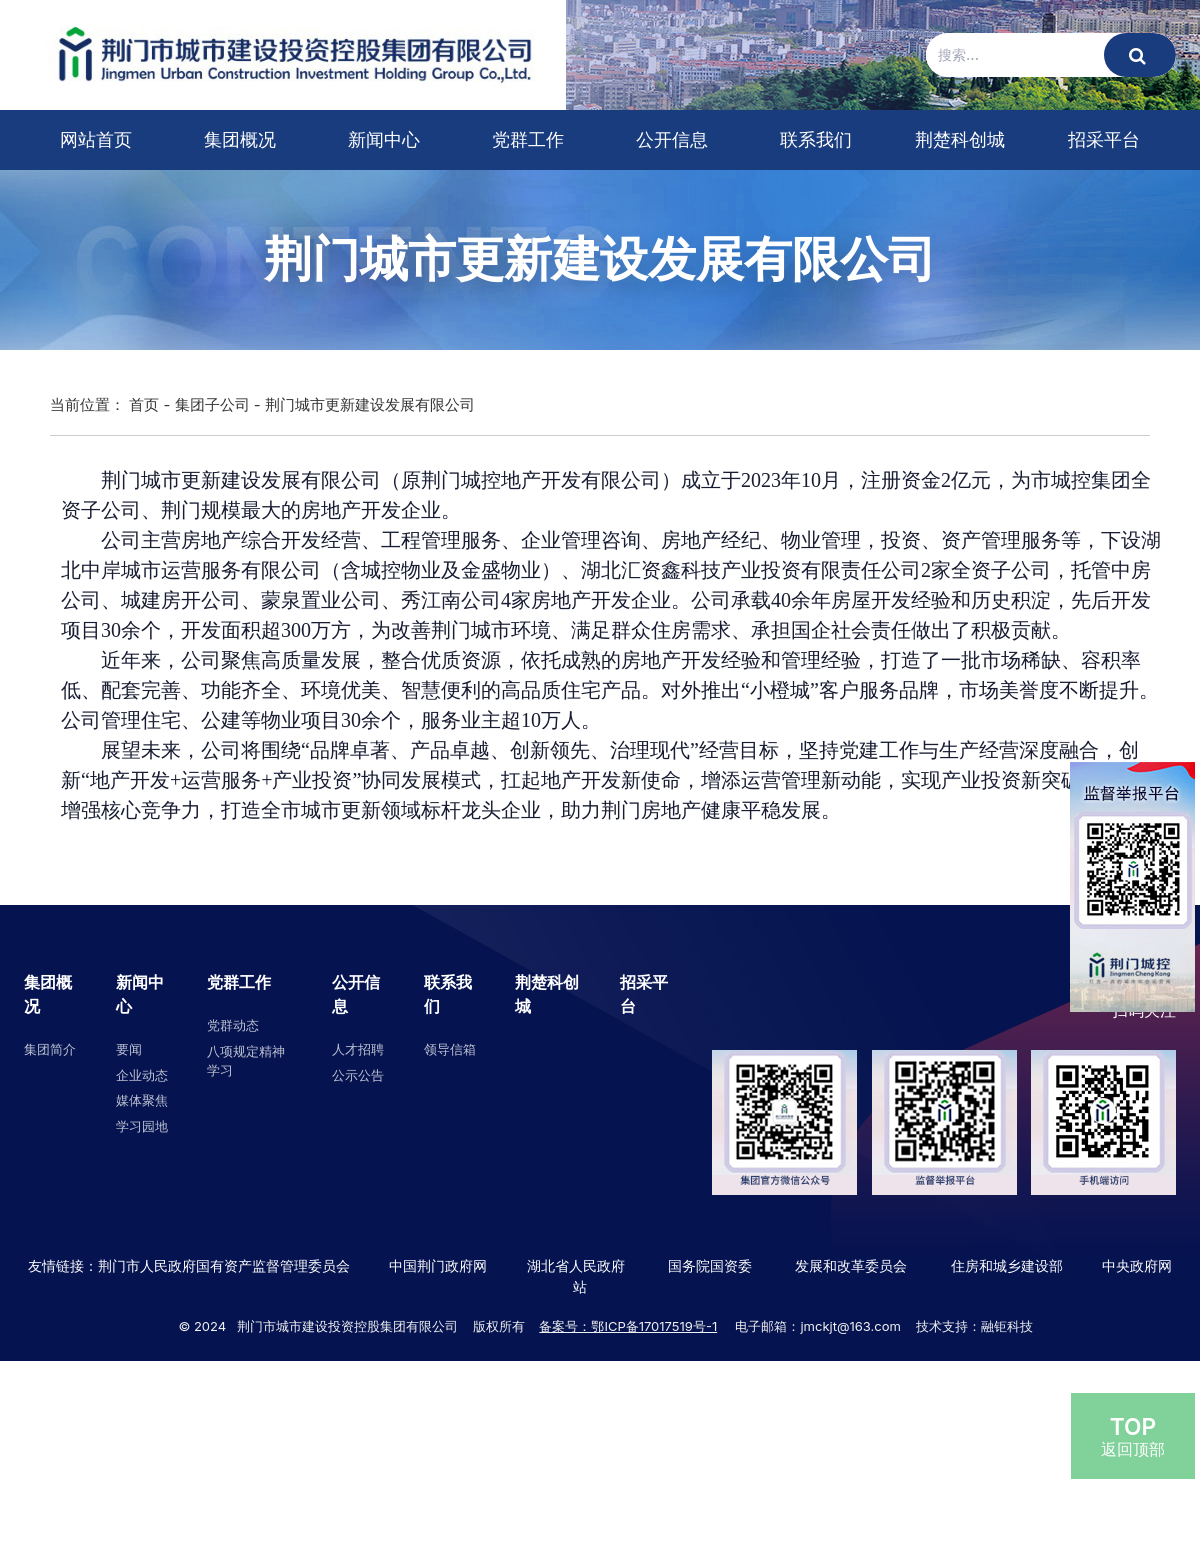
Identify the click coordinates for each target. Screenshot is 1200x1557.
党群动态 (233, 1025)
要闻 (129, 1049)
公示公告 (358, 1075)
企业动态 (142, 1075)
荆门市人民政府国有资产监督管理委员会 (224, 1265)
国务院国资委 (710, 1265)
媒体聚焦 (142, 1100)
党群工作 (528, 139)
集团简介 (50, 1049)
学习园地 (142, 1126)
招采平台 (1104, 139)
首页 (144, 404)
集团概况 (240, 139)
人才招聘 (358, 1049)
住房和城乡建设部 (1005, 1265)
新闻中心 (384, 139)
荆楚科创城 (960, 139)
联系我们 (816, 139)
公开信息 (672, 139)
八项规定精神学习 (246, 1061)
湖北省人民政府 (576, 1265)
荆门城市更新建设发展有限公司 (370, 404)
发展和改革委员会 (851, 1265)
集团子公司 (212, 404)
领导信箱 (450, 1049)
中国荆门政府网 (438, 1265)
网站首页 (96, 139)
